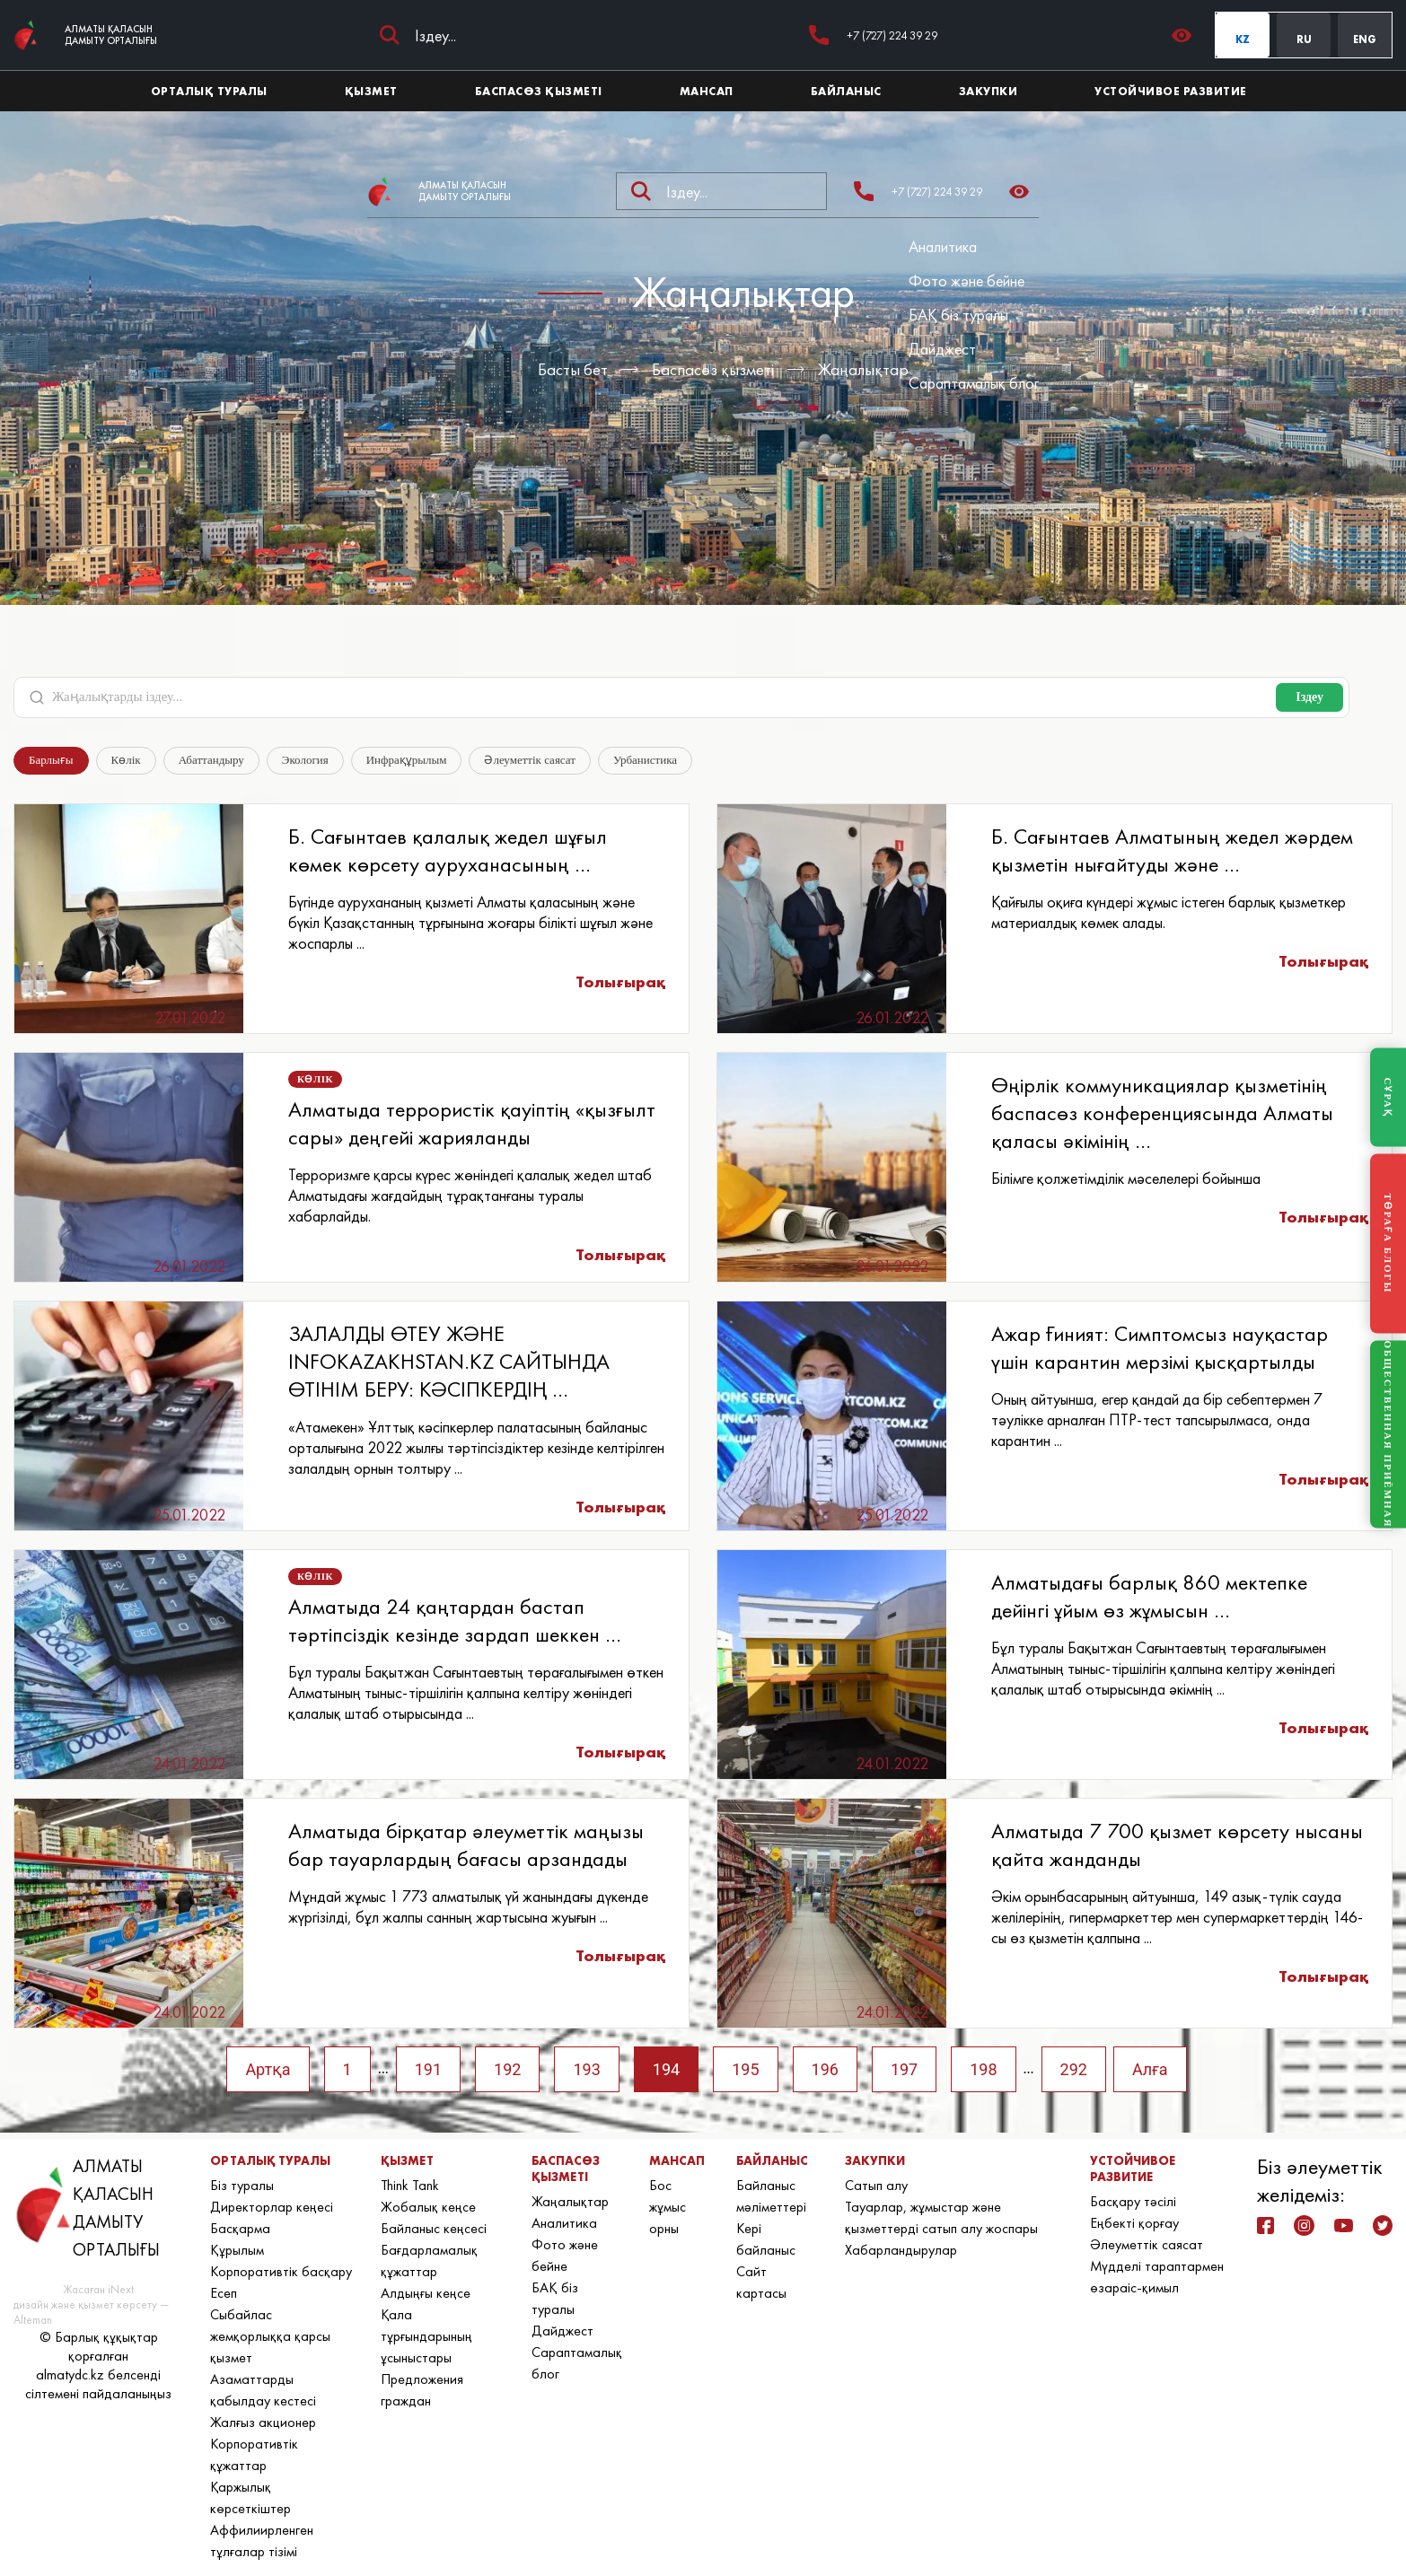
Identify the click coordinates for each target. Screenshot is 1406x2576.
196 (825, 2069)
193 (586, 2069)
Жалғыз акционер (263, 2422)
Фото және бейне (966, 280)
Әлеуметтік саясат (530, 760)
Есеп (223, 2292)
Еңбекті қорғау (1134, 2222)
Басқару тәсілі (1133, 2201)
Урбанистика (645, 760)
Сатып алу (876, 2185)
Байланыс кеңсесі (434, 2228)
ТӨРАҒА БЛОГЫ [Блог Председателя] (1388, 1244)
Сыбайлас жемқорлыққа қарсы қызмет (270, 2336)
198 (983, 2069)
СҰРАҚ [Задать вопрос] (1388, 1097)
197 (904, 2069)
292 (1073, 2069)
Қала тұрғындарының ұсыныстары (426, 2336)
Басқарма (240, 2228)
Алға (1150, 2069)
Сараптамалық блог (974, 382)
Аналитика (943, 246)
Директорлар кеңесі (271, 2206)
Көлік (126, 760)
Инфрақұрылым (406, 760)
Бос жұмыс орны (667, 2207)
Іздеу (1309, 697)
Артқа (267, 2069)
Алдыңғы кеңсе (425, 2292)
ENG (1364, 39)
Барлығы (51, 760)
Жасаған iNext (98, 2289)
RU (1304, 39)
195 (745, 2069)
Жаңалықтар (863, 369)
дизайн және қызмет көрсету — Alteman (91, 2312)
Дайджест (942, 348)
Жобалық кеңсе (428, 2206)
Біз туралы (242, 2185)
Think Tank (410, 2185)
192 (507, 2069)
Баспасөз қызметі (713, 369)
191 (428, 2069)
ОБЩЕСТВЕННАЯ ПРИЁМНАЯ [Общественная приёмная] (1388, 1435)
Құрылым (237, 2249)
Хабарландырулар (901, 2249)
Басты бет (573, 369)
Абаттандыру (211, 760)
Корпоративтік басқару (281, 2271)
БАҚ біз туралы (958, 314)
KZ (1242, 39)
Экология (305, 760)
